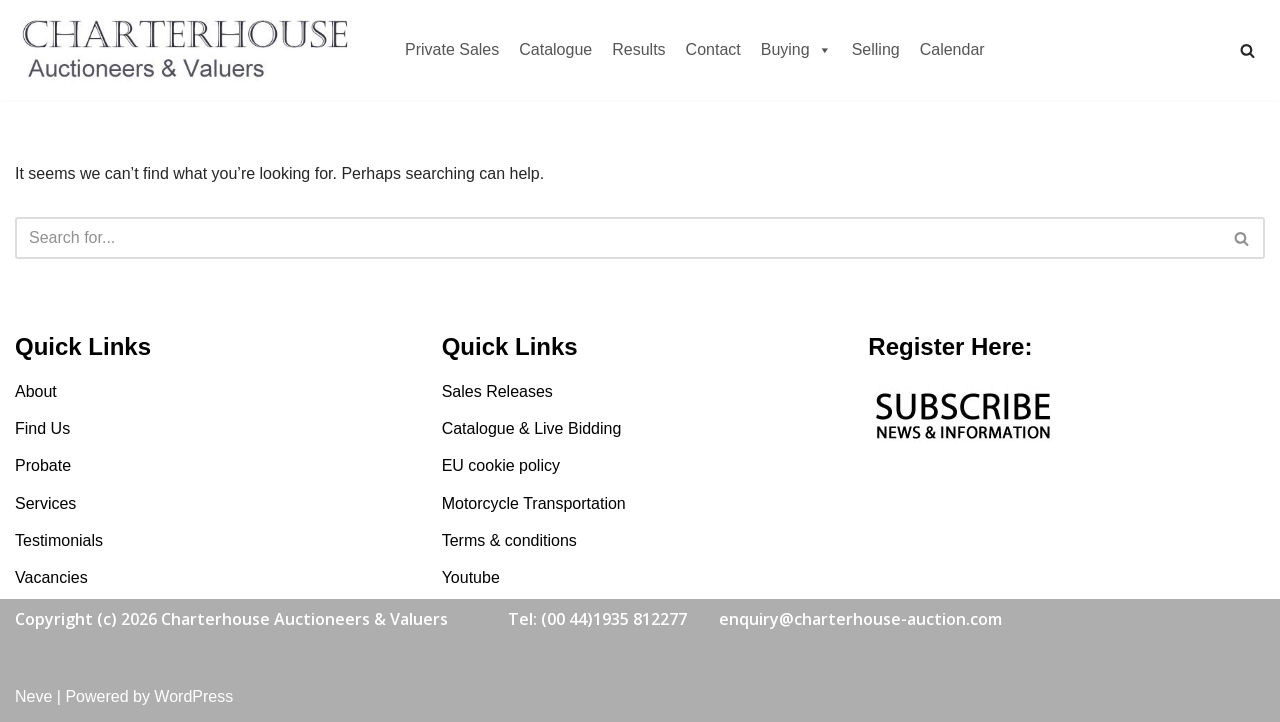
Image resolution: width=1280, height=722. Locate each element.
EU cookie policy (501, 465)
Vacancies (51, 577)
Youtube (471, 577)
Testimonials (59, 540)
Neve (33, 696)
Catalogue (555, 49)
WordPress (193, 696)
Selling (876, 49)
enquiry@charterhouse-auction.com (860, 619)
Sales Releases (497, 391)
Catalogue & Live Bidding (532, 428)
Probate (43, 465)
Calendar (952, 49)
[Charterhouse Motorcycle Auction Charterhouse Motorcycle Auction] (190, 50)
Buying (796, 49)
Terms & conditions (509, 540)
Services (45, 503)
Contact (713, 49)
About (36, 391)
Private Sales (452, 49)
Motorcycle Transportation (534, 503)
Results (638, 49)
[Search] (1247, 50)
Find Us (42, 428)
